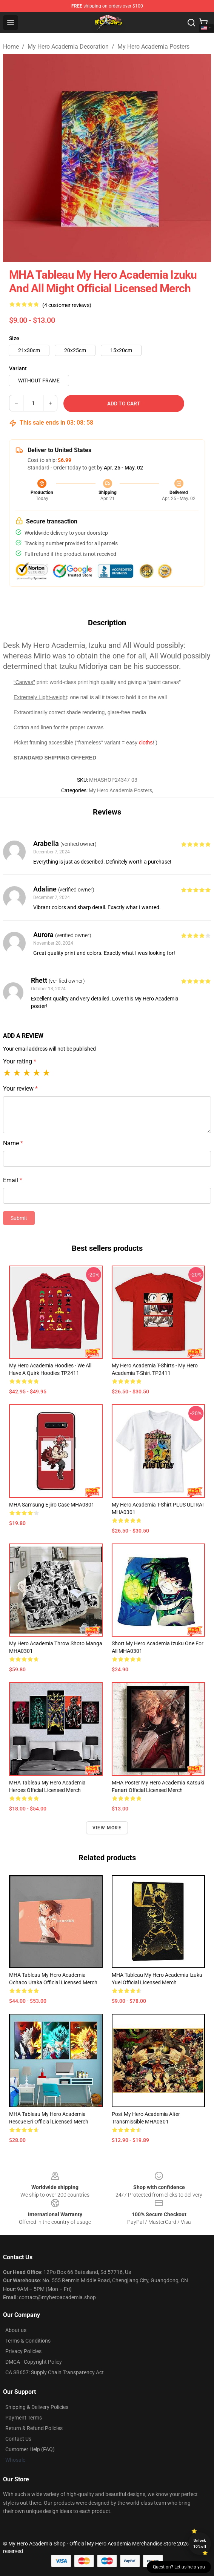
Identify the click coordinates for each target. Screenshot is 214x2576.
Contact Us (18, 2439)
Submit (19, 1218)
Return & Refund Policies (34, 2428)
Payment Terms (23, 2418)
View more (107, 1827)
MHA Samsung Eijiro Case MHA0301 (51, 1505)
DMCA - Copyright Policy (33, 2362)
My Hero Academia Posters (153, 46)
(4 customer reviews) (66, 305)
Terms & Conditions (28, 2341)
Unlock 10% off (199, 2543)
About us (15, 2330)
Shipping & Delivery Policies (36, 2407)
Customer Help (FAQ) (30, 2449)
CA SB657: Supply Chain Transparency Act (54, 2372)
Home (11, 46)
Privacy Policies (23, 2351)
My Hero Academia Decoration (68, 46)
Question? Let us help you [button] (179, 2567)
